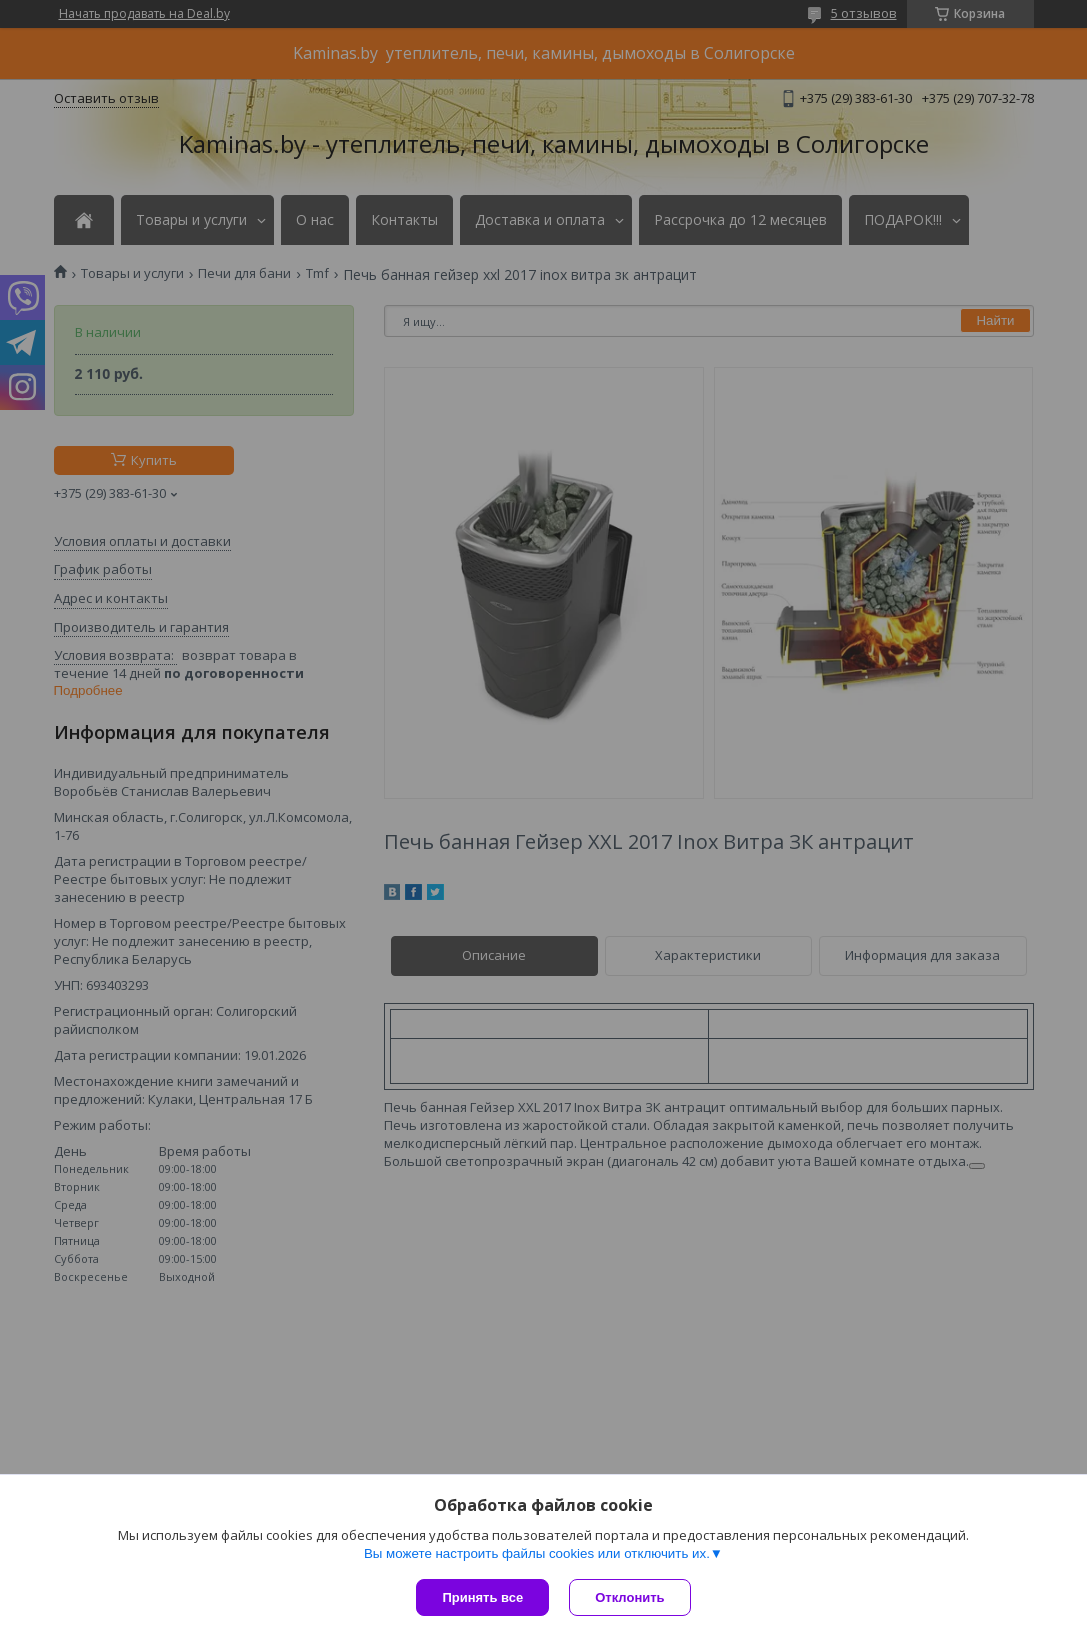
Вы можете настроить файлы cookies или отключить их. (537, 1553)
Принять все (482, 1597)
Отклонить (629, 1597)
